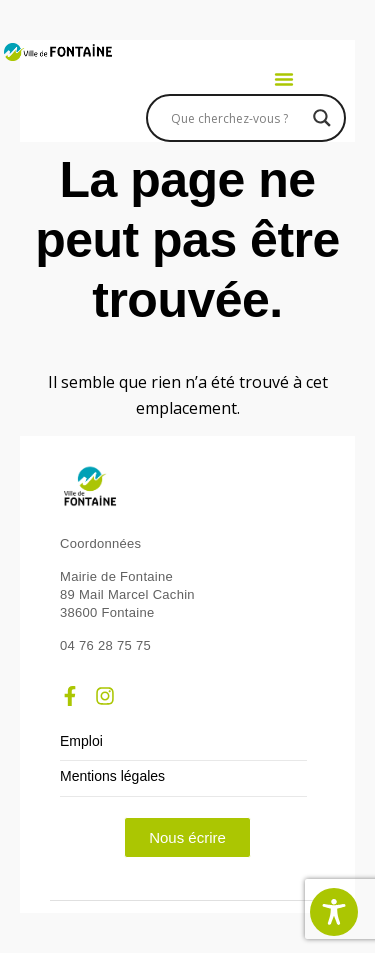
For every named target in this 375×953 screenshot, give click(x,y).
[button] (284, 79)
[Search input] (237, 118)
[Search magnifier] (322, 118)
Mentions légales (112, 776)
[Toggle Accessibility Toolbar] (334, 912)
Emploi (81, 741)
